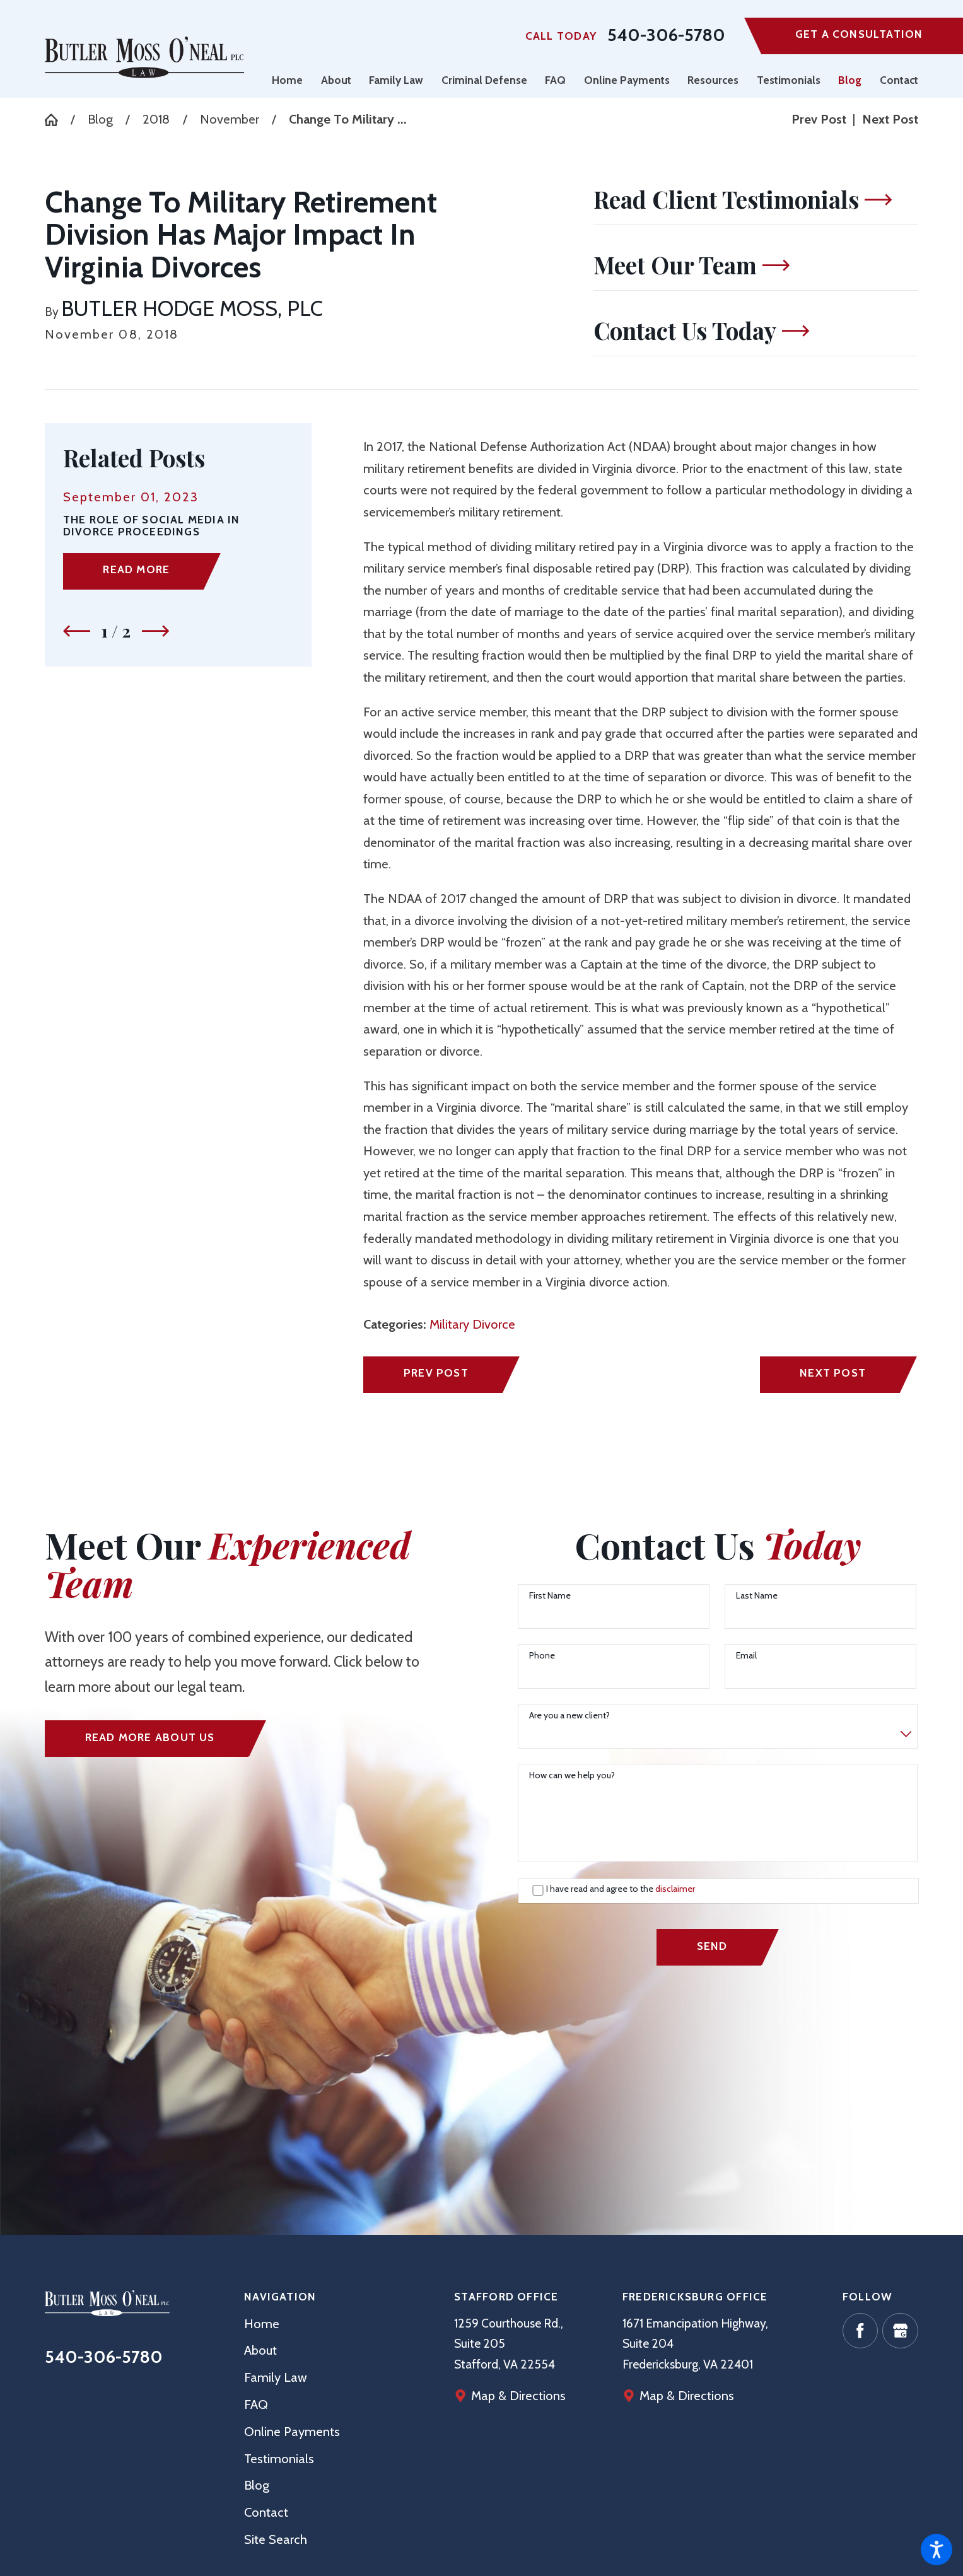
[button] (936, 2549)
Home (261, 2323)
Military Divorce (472, 1324)
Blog (100, 119)
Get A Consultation (859, 33)
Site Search (275, 2539)
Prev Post (436, 1372)
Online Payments (292, 2431)
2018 (156, 119)
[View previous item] (76, 630)
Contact (266, 2512)
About (260, 2350)
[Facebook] (860, 2330)
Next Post (833, 1372)
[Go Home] (57, 120)
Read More (136, 569)
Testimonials (279, 2458)
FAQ (256, 2404)
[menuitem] (292, 80)
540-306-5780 (666, 35)
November (229, 119)
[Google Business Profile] (900, 2330)
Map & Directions (686, 2395)
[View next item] (155, 630)
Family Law (275, 2377)
